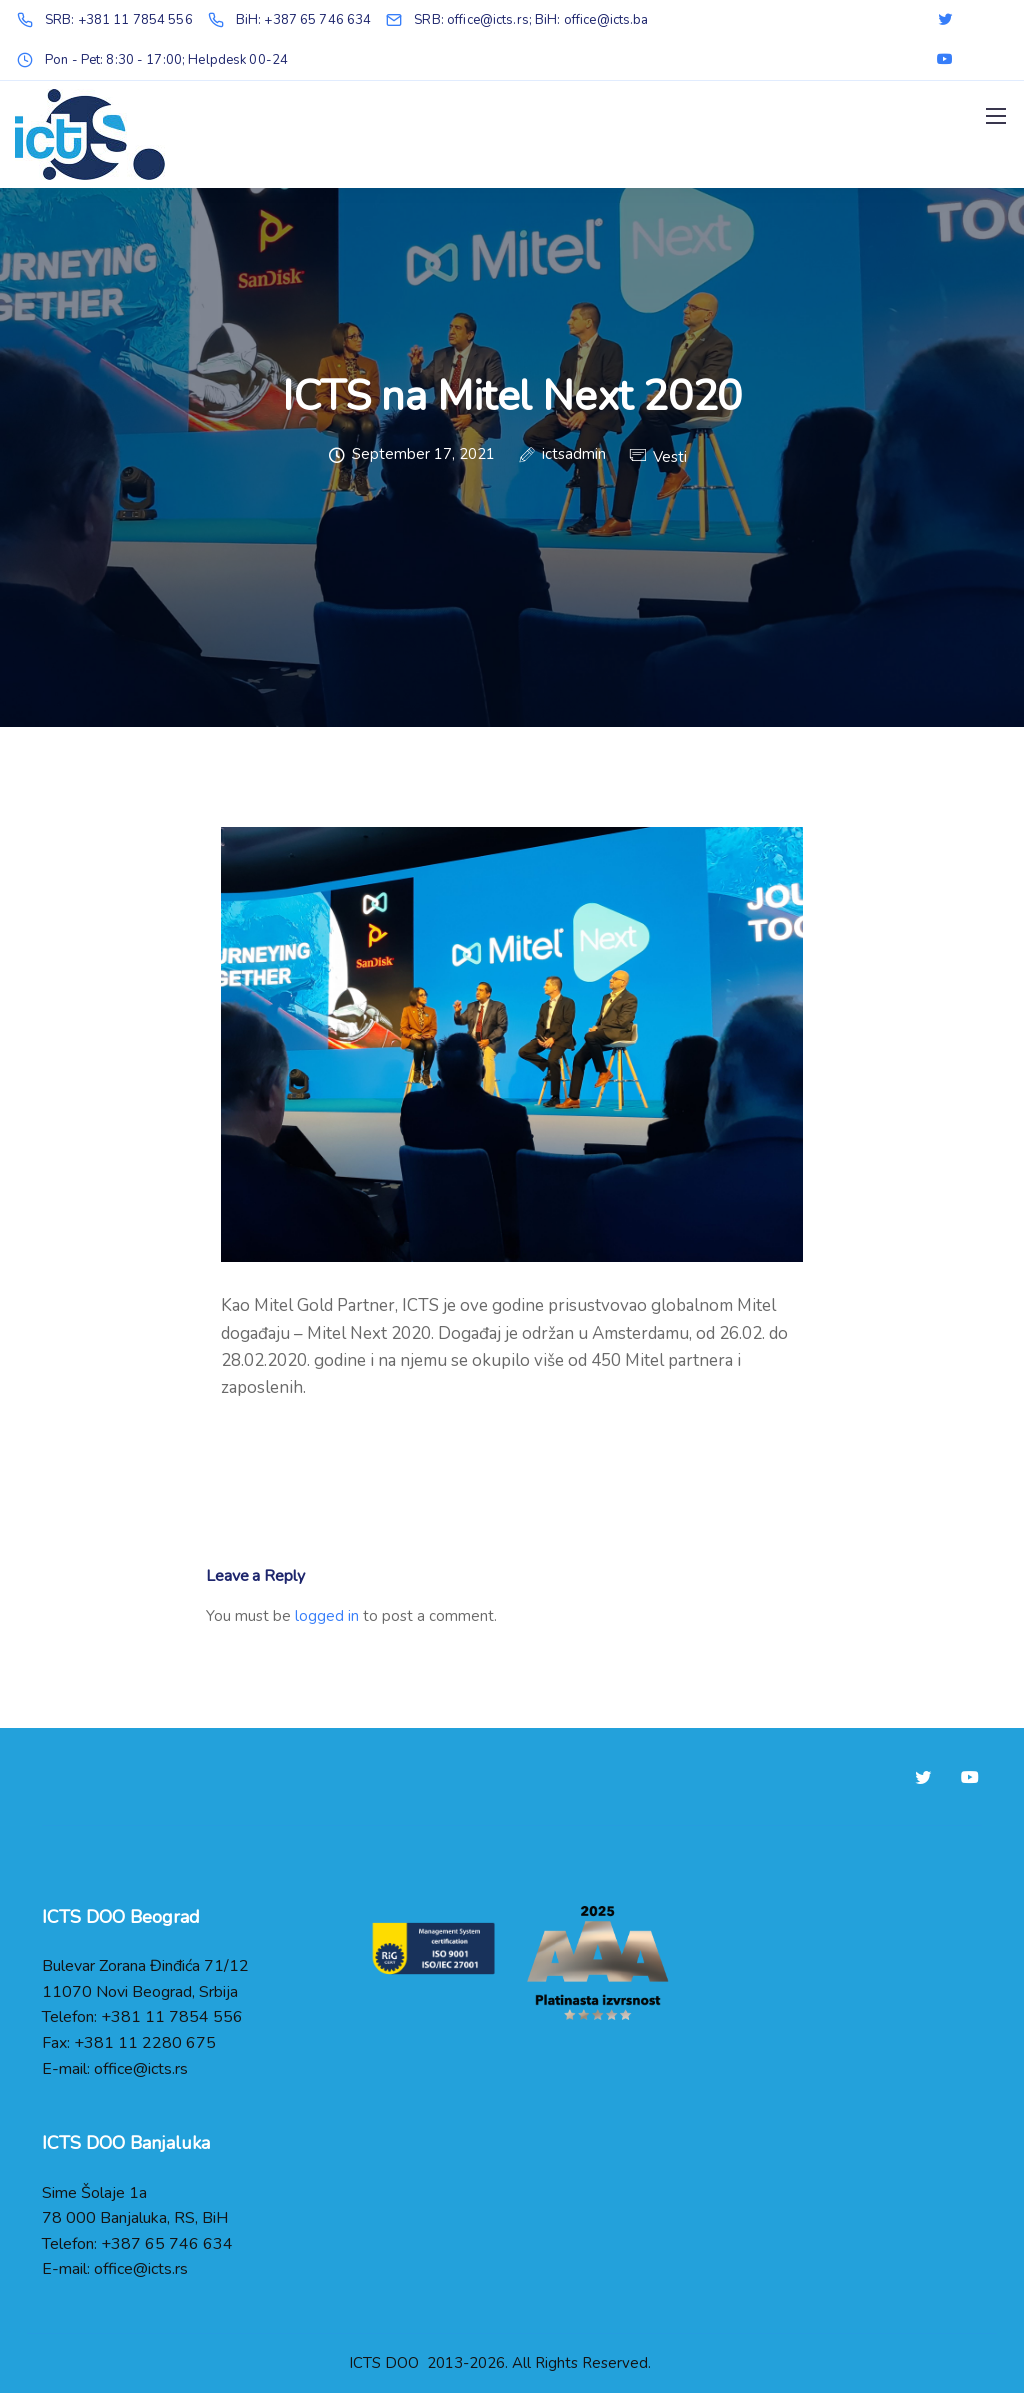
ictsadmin (574, 455)
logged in (327, 1616)
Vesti (670, 457)
